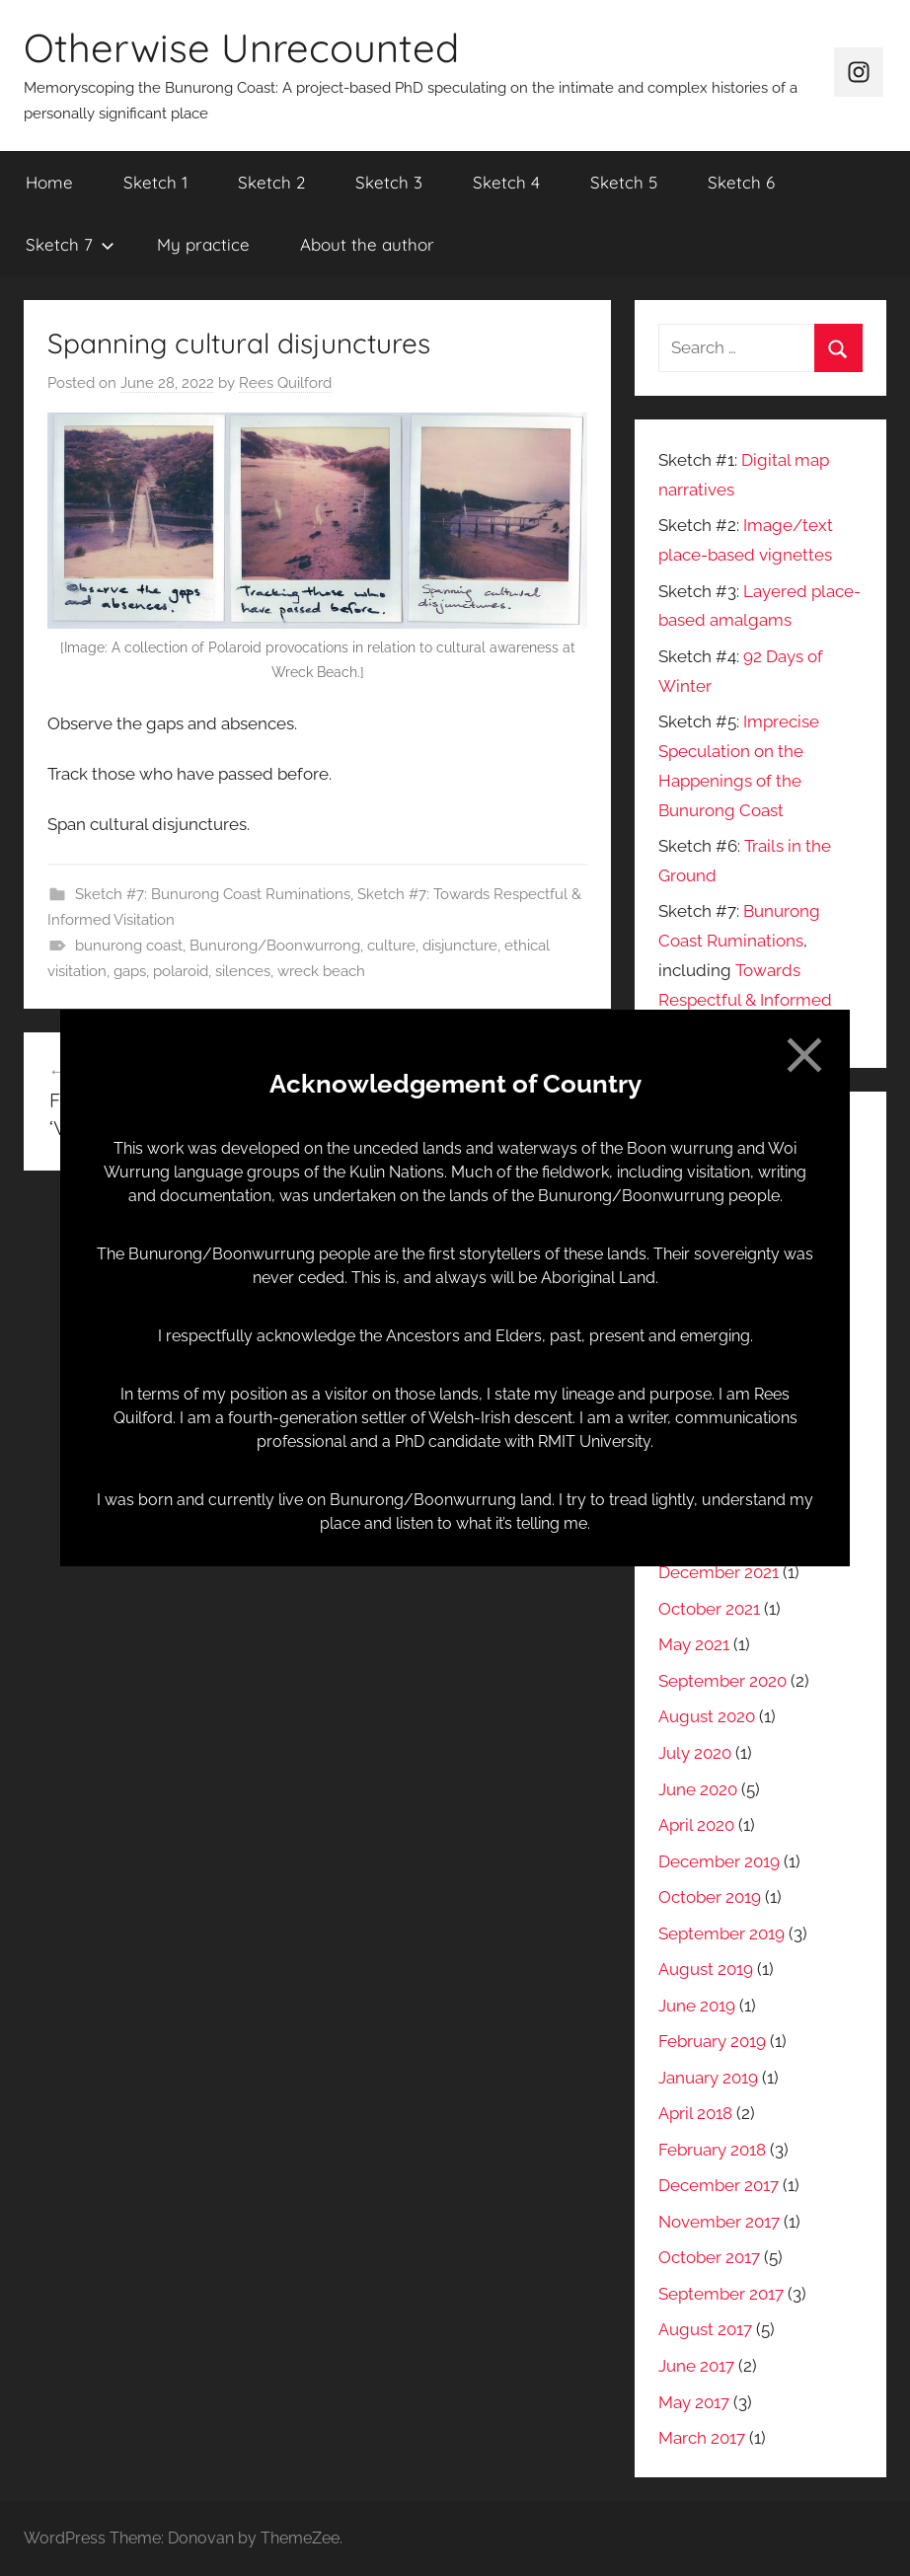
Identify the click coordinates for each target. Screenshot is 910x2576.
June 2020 (697, 1789)
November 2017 (719, 2222)
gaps (130, 971)
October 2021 (709, 1609)
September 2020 (722, 1681)
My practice (203, 244)
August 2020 (706, 1716)
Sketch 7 (70, 244)
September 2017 (721, 2294)
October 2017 (709, 2257)
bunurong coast (129, 945)
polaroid (180, 971)
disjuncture (459, 945)
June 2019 (696, 2005)
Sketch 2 (271, 182)
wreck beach (321, 971)
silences (242, 971)
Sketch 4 (506, 182)
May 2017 (693, 2402)
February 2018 (712, 2149)
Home (49, 182)
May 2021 (693, 1644)
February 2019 (712, 2041)
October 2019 (709, 1897)
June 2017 (696, 2366)
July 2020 (694, 1753)
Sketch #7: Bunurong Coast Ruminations (212, 894)
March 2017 (701, 2438)
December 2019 (719, 1861)
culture (391, 945)
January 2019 (708, 2077)
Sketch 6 (741, 182)
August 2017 (705, 2329)
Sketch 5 (623, 182)
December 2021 (718, 1572)
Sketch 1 (155, 182)
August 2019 (705, 1969)
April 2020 (696, 1825)
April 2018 (695, 2113)
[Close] (804, 1055)
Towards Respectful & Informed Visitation (745, 999)
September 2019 (721, 1933)
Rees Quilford (285, 383)
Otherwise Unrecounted (241, 47)
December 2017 (718, 2185)
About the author (367, 244)
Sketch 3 (388, 182)
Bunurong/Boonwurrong (275, 945)
